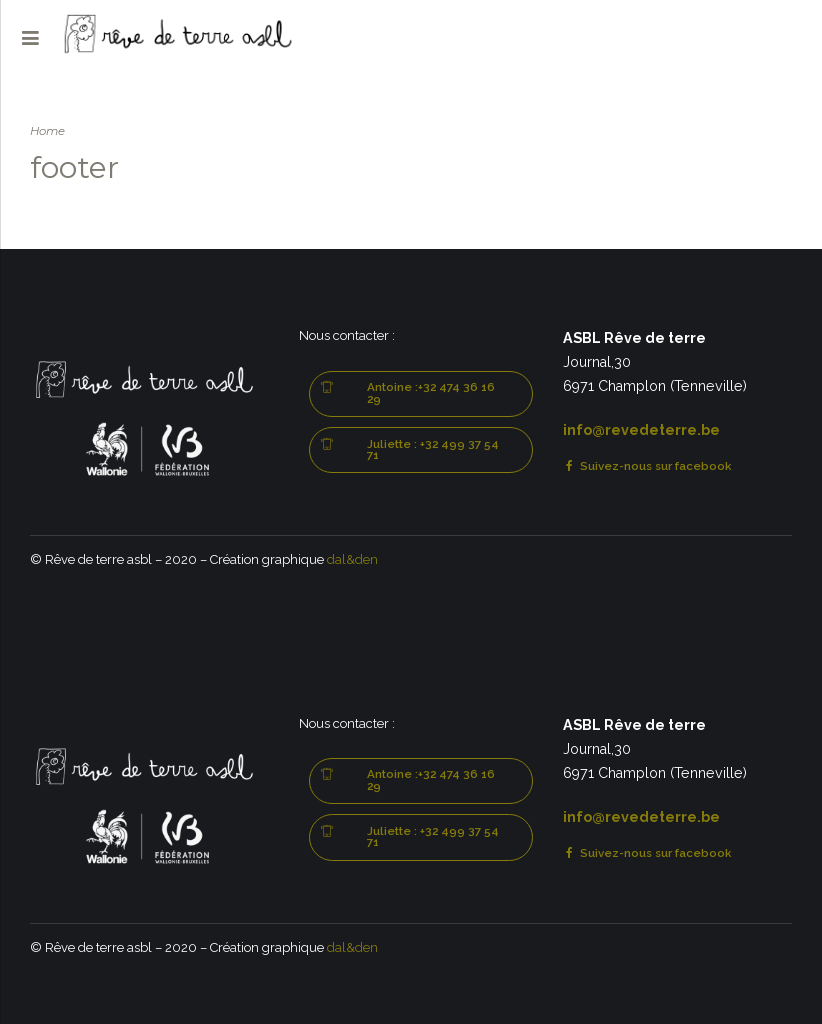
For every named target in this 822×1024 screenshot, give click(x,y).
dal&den (352, 559)
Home (47, 131)
